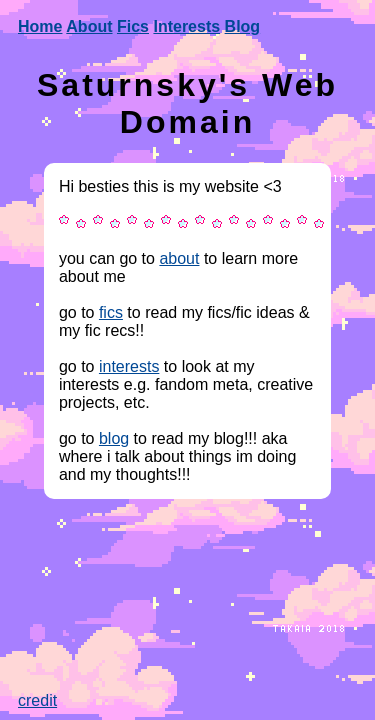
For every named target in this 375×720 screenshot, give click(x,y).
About (89, 26)
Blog (243, 26)
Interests (186, 26)
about (179, 258)
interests (129, 366)
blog (114, 438)
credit (37, 700)
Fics (133, 26)
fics (111, 312)
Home (40, 26)
